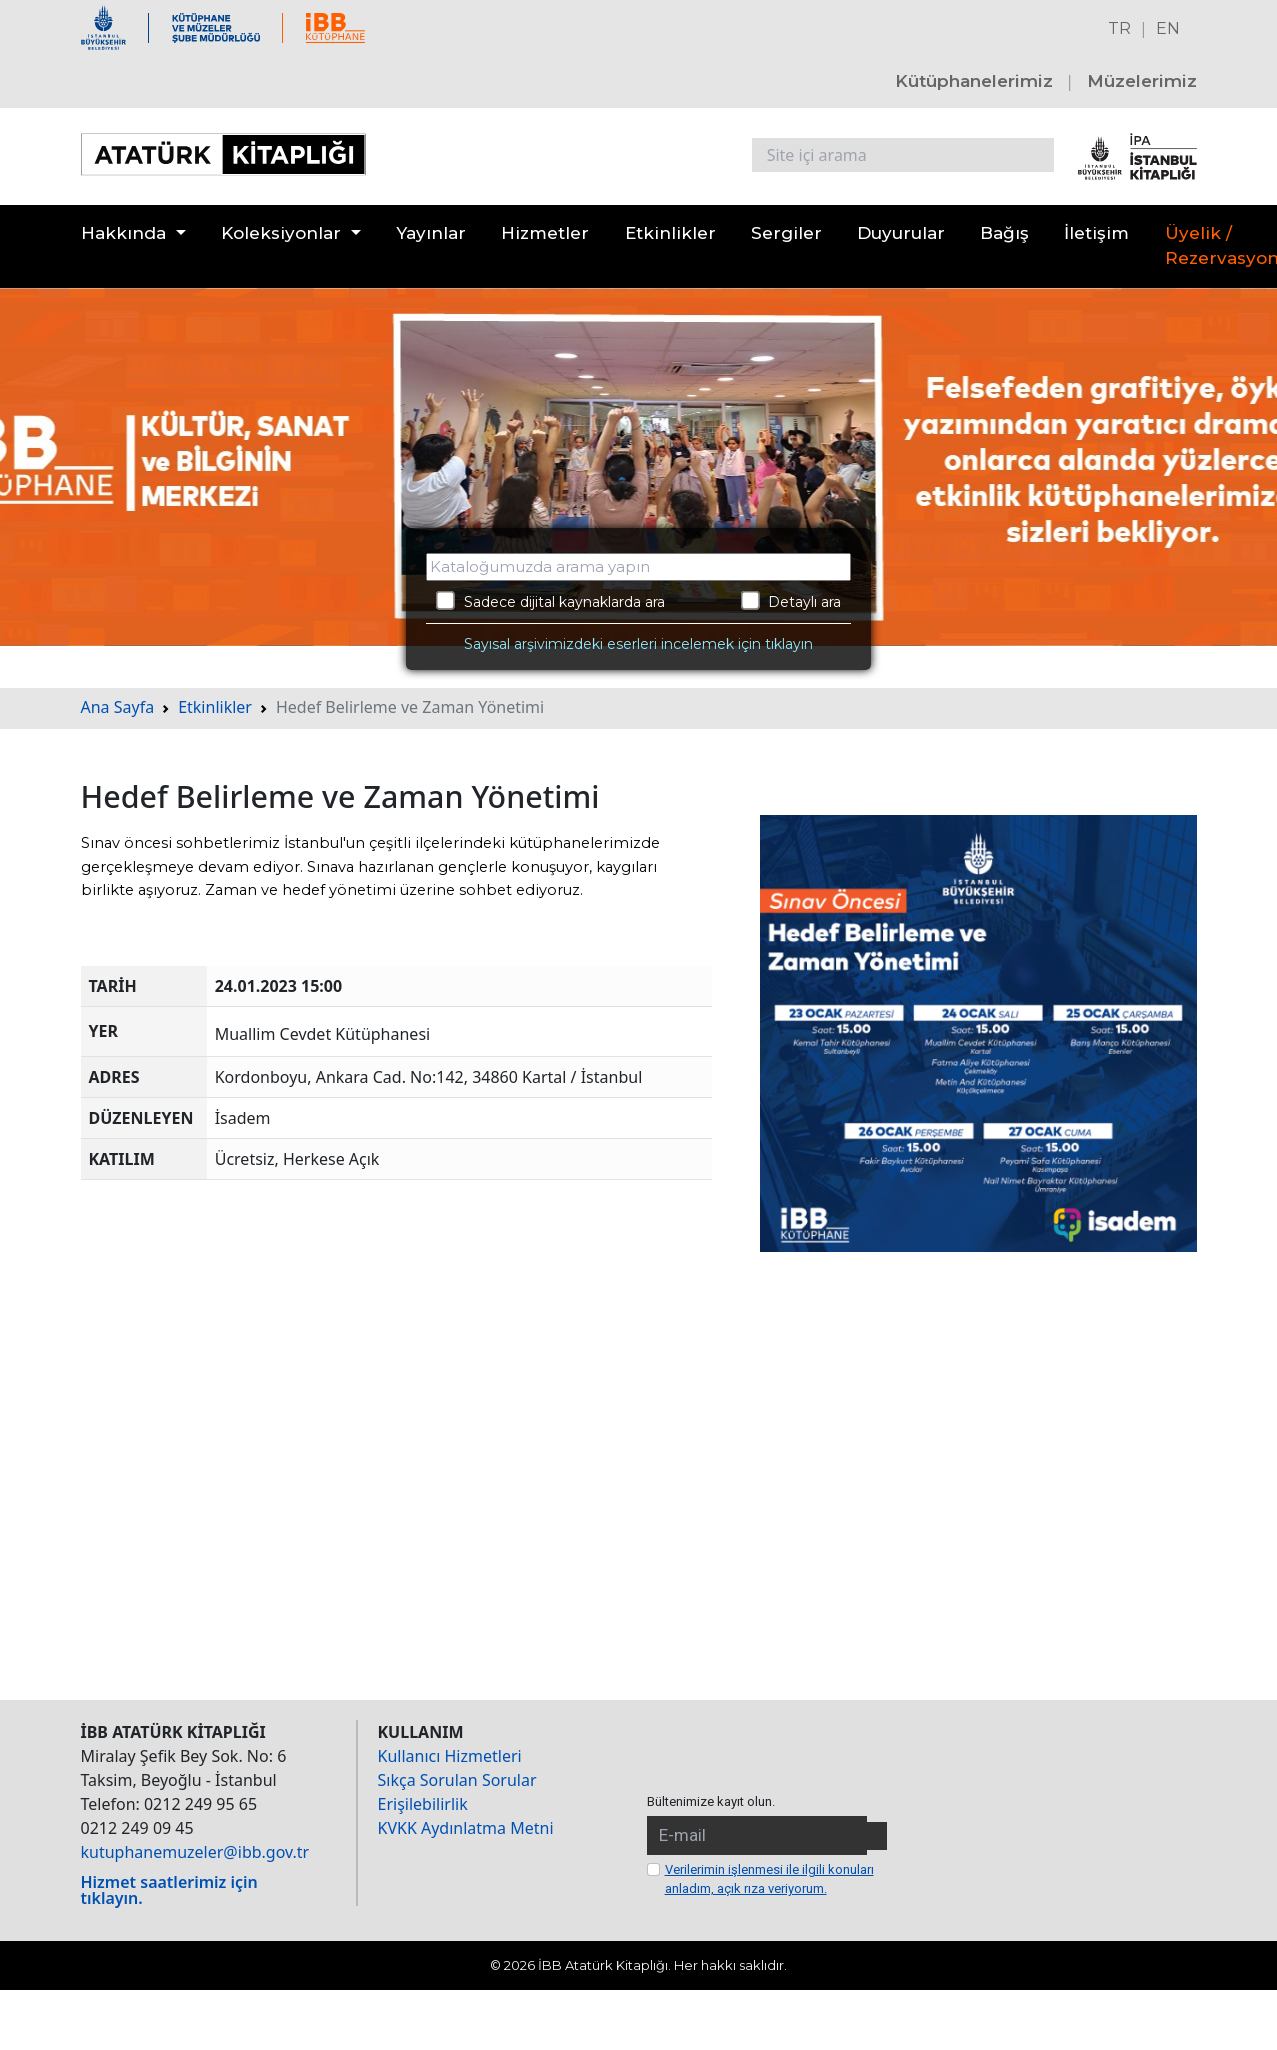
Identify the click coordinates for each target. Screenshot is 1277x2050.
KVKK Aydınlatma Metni (466, 1828)
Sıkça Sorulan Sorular (457, 1780)
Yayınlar (431, 233)
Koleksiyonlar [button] (281, 233)
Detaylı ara (791, 601)
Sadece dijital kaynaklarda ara (550, 601)
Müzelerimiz (1142, 81)
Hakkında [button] (123, 233)
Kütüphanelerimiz (974, 81)
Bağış (1004, 233)
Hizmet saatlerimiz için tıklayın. (169, 1890)
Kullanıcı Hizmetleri (450, 1756)
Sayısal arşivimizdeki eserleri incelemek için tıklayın (638, 644)
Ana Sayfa (118, 707)
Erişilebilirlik (423, 1804)
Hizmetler (545, 233)
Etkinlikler (670, 233)
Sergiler (786, 233)
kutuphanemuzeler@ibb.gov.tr (195, 1852)
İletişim (1096, 233)
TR (1119, 28)
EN (1168, 28)
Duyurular (901, 233)
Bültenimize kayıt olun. (711, 1801)
